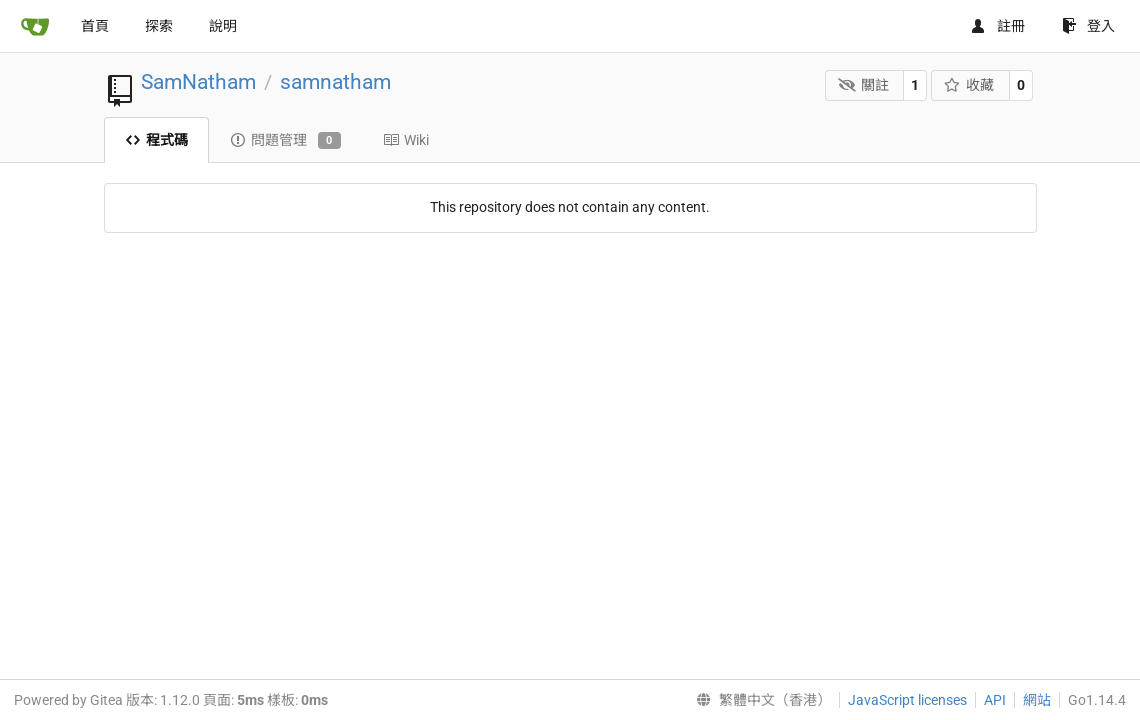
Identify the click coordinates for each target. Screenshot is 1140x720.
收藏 (969, 85)
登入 (1088, 26)
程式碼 (156, 140)
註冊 (997, 26)
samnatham (335, 82)
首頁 (95, 26)
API (995, 700)
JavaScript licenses (907, 700)
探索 (159, 26)
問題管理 (285, 141)
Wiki (406, 140)
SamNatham (198, 82)
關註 (863, 85)
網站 (1037, 700)
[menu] (759, 700)
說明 (223, 26)
